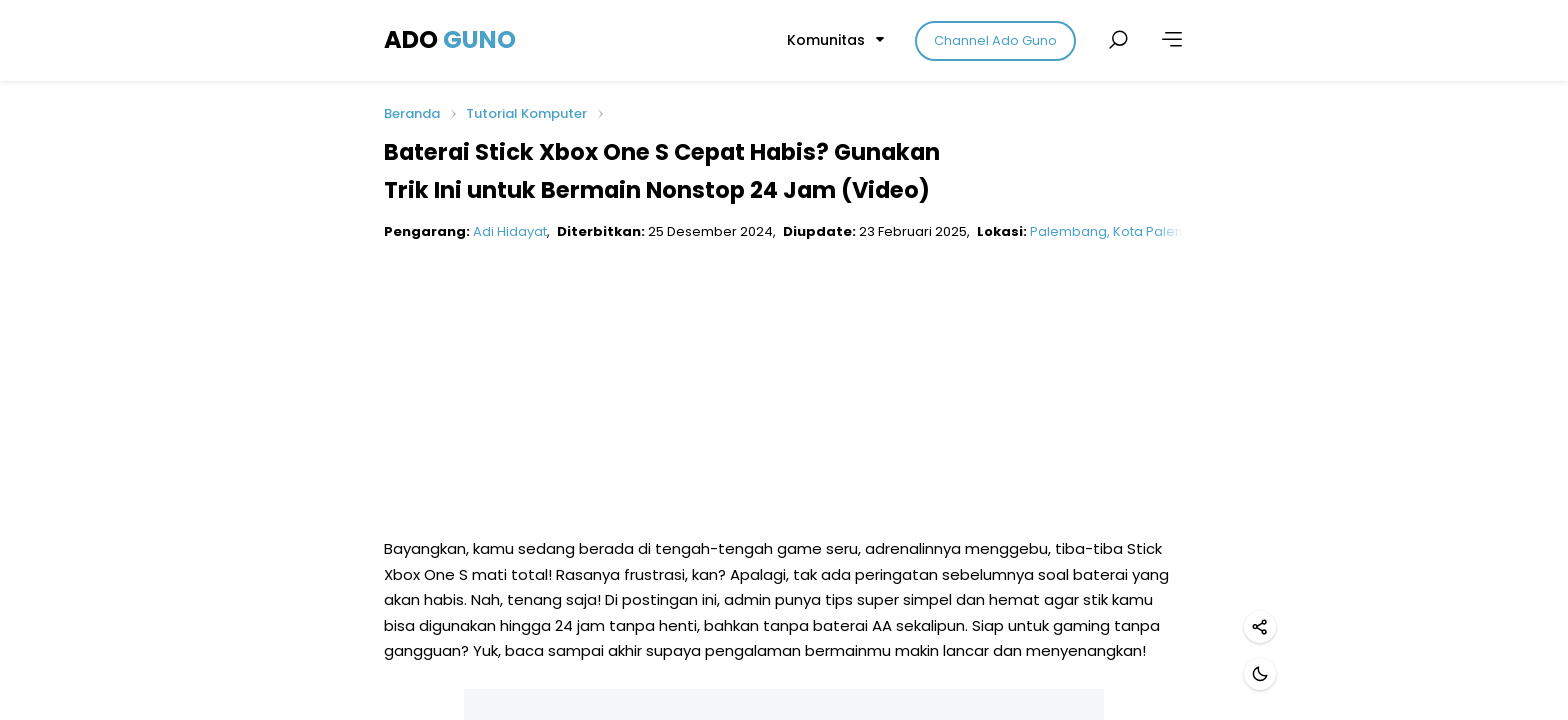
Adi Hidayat (510, 231)
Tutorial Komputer (526, 113)
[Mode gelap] (1260, 674)
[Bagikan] (1260, 627)
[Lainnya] (1172, 40)
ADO (450, 39)
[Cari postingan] (1118, 40)
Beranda (412, 114)
